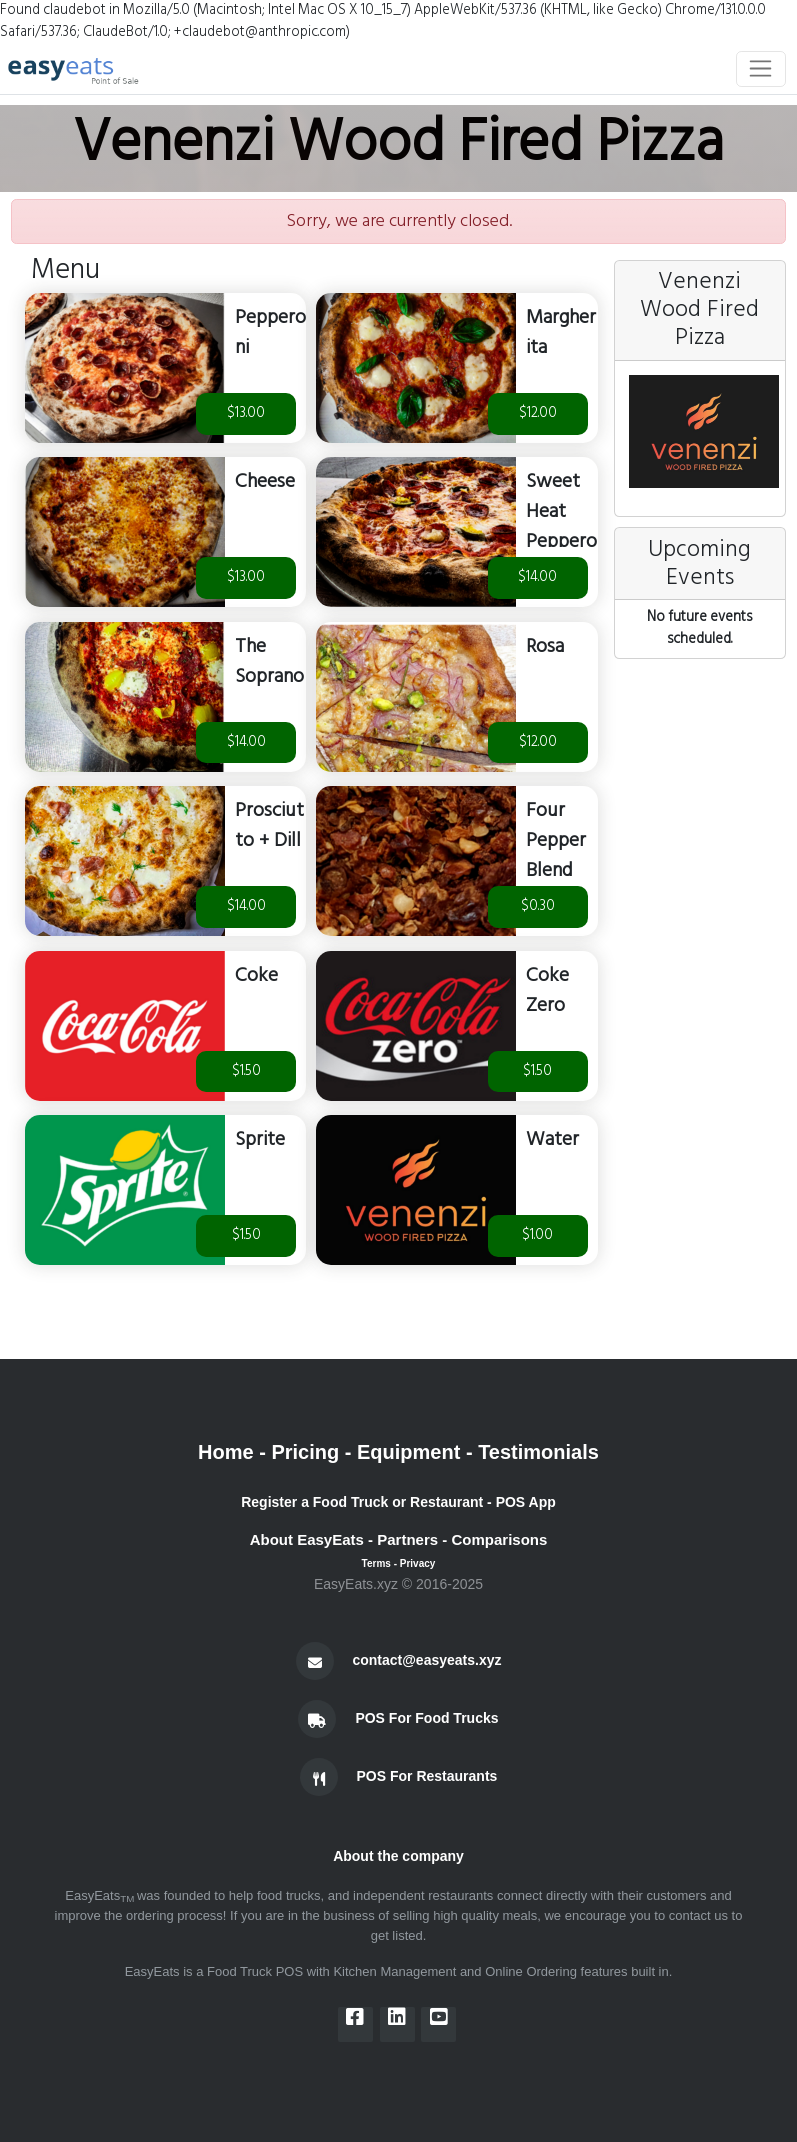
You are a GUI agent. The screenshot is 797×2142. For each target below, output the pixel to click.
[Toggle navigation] (761, 69)
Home (226, 1452)
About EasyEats (307, 1539)
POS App (526, 1502)
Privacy (418, 1563)
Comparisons (499, 1539)
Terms (376, 1563)
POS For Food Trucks (426, 1717)
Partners (407, 1539)
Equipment (408, 1452)
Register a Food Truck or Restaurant (362, 1502)
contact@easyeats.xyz (426, 1659)
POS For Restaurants (427, 1775)
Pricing (305, 1452)
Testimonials (538, 1452)
